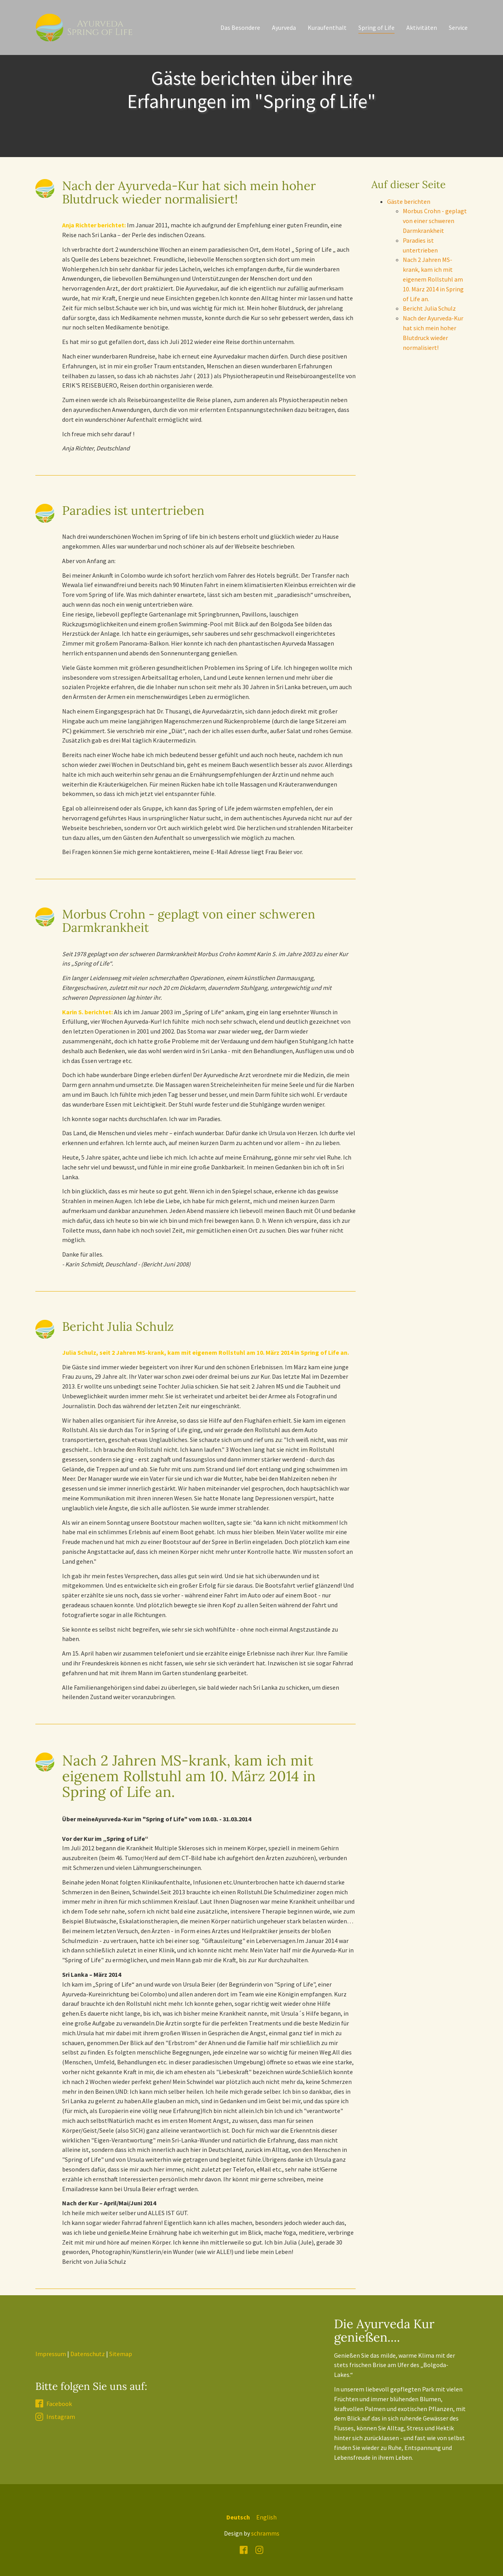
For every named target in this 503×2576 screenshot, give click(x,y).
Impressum (50, 2354)
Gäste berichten (408, 201)
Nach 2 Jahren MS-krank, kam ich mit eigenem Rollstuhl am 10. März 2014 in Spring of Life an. (433, 279)
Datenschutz (87, 2354)
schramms (265, 2533)
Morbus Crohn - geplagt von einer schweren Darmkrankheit (435, 220)
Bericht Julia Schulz (429, 308)
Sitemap (120, 2354)
